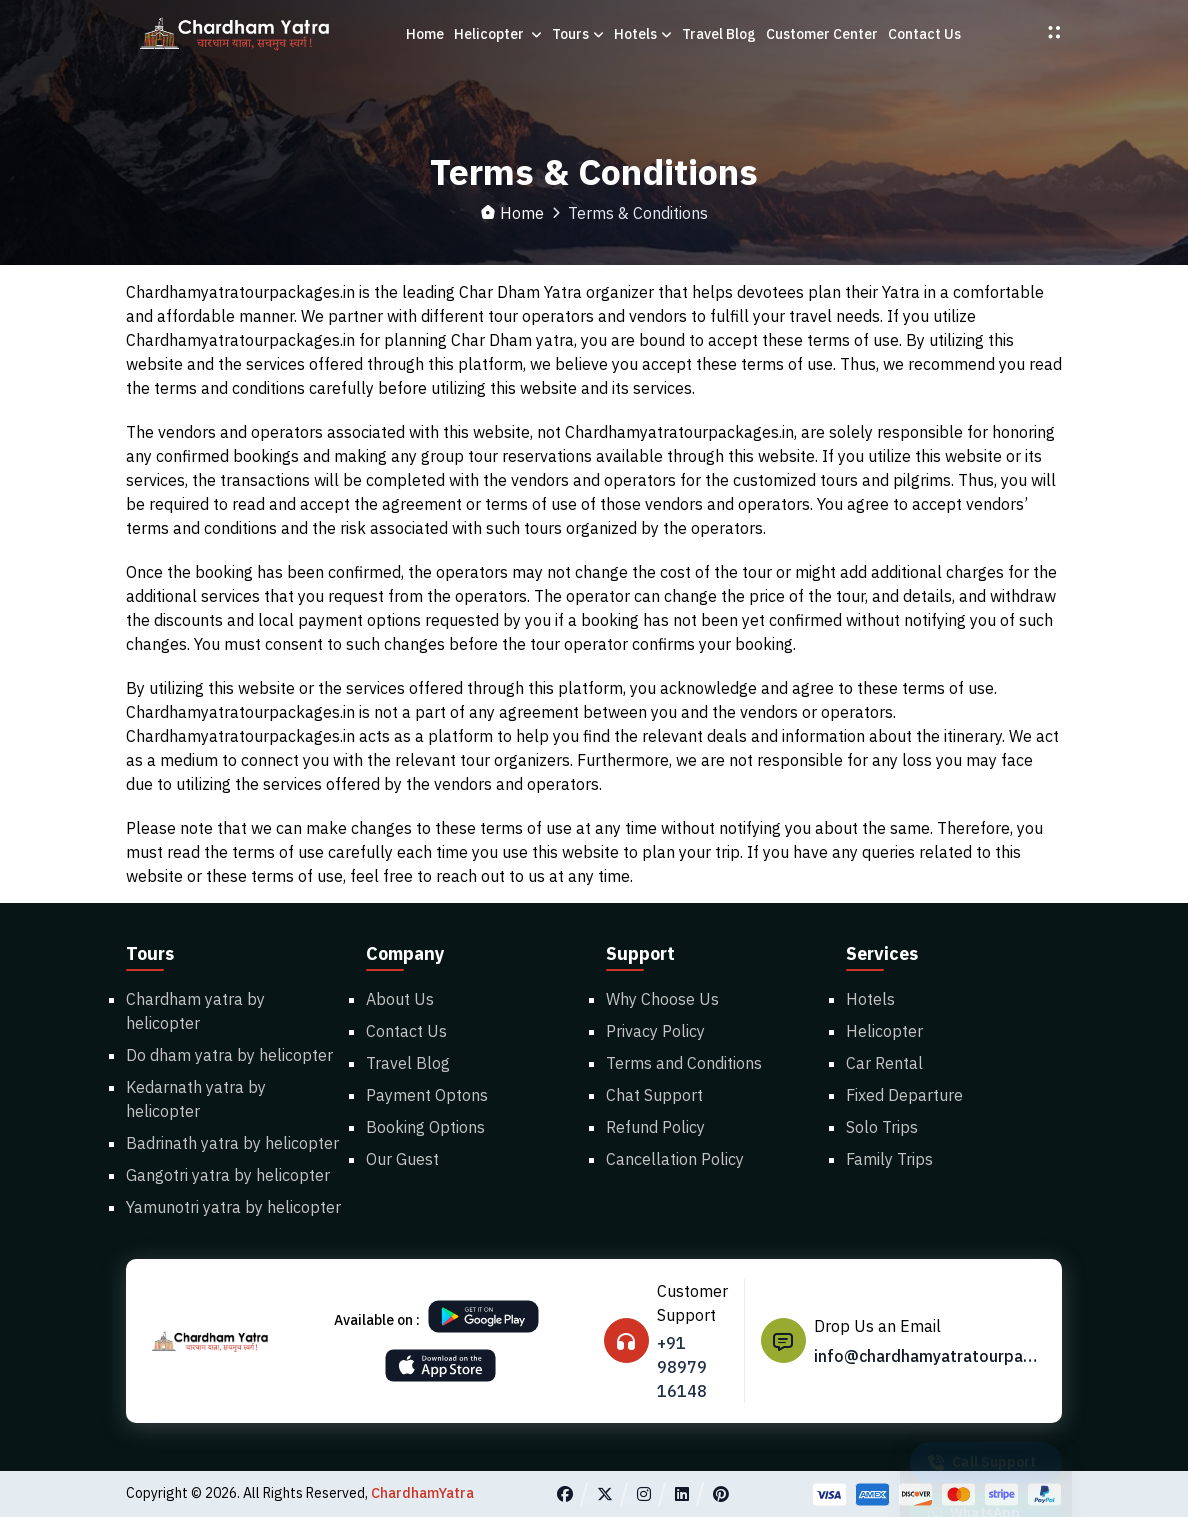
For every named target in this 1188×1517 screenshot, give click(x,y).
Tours (578, 34)
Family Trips (889, 1159)
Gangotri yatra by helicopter (228, 1175)
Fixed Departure (904, 1095)
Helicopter (498, 34)
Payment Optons (427, 1095)
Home (425, 34)
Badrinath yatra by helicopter (232, 1143)
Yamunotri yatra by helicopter (233, 1207)
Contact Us (924, 34)
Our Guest (402, 1159)
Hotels (643, 34)
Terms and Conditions (684, 1063)
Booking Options (425, 1127)
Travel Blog (719, 34)
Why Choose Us (662, 999)
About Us (400, 999)
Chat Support (654, 1095)
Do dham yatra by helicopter (229, 1055)
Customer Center (822, 34)
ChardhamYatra (422, 1493)
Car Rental (884, 1063)
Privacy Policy (655, 1031)
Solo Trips (882, 1127)
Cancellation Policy (675, 1159)
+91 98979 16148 (682, 1367)
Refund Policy (655, 1127)
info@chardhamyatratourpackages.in (929, 1356)
